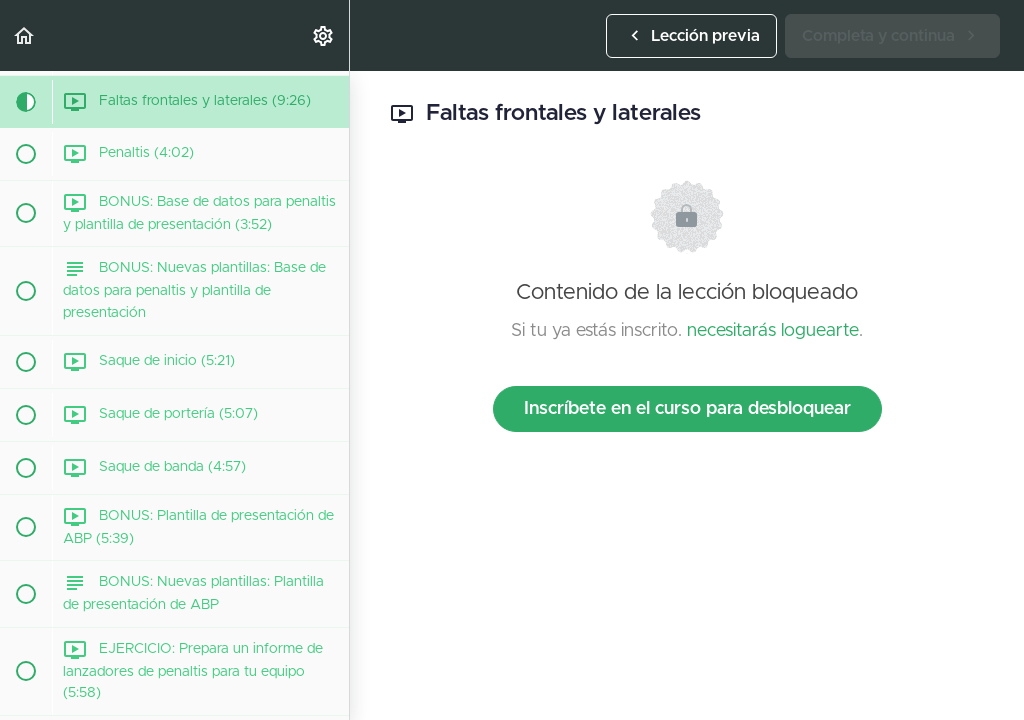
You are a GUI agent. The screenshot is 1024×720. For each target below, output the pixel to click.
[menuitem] (324, 35)
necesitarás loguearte (773, 331)
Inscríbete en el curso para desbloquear (687, 409)
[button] (25, 35)
